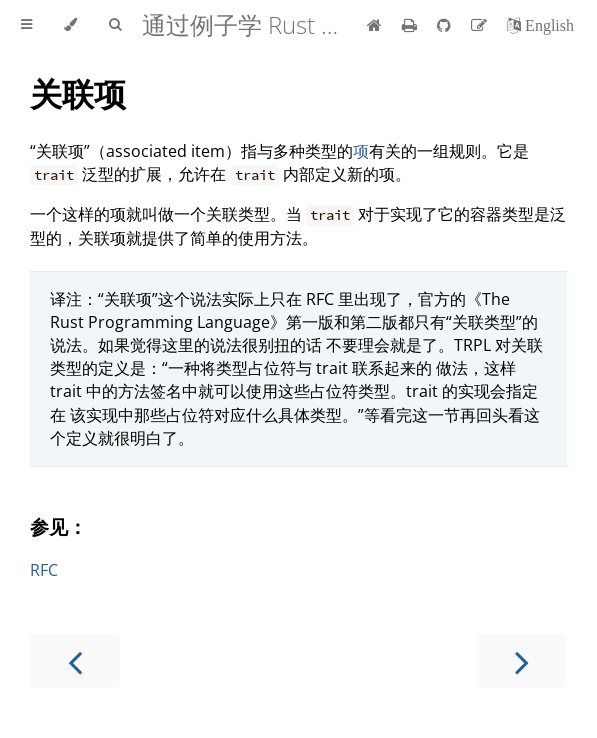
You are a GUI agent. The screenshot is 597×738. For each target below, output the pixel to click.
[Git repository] (446, 25)
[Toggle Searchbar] (115, 25)
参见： (58, 526)
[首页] (374, 25)
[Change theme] (70, 25)
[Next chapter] (522, 660)
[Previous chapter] (75, 660)
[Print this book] (411, 25)
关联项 (78, 93)
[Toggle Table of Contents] (26, 25)
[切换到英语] (540, 25)
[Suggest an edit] (481, 25)
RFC (44, 570)
